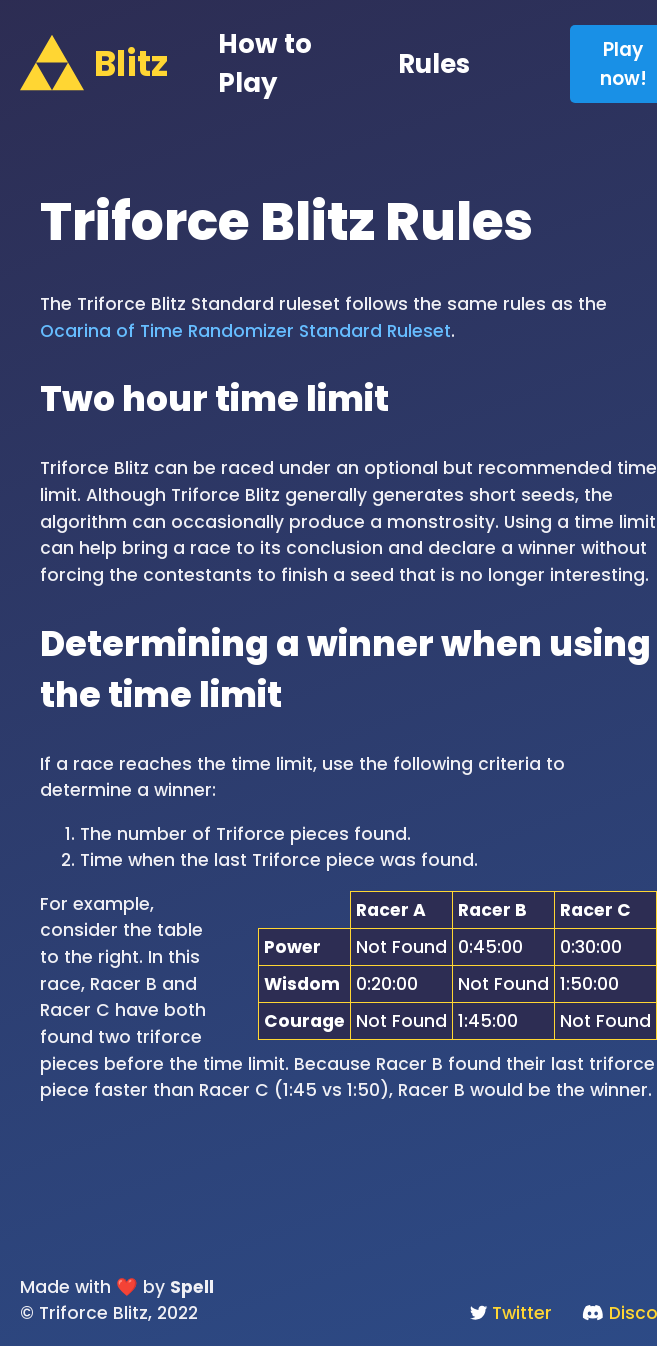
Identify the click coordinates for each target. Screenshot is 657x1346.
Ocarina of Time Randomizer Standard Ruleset (245, 331)
